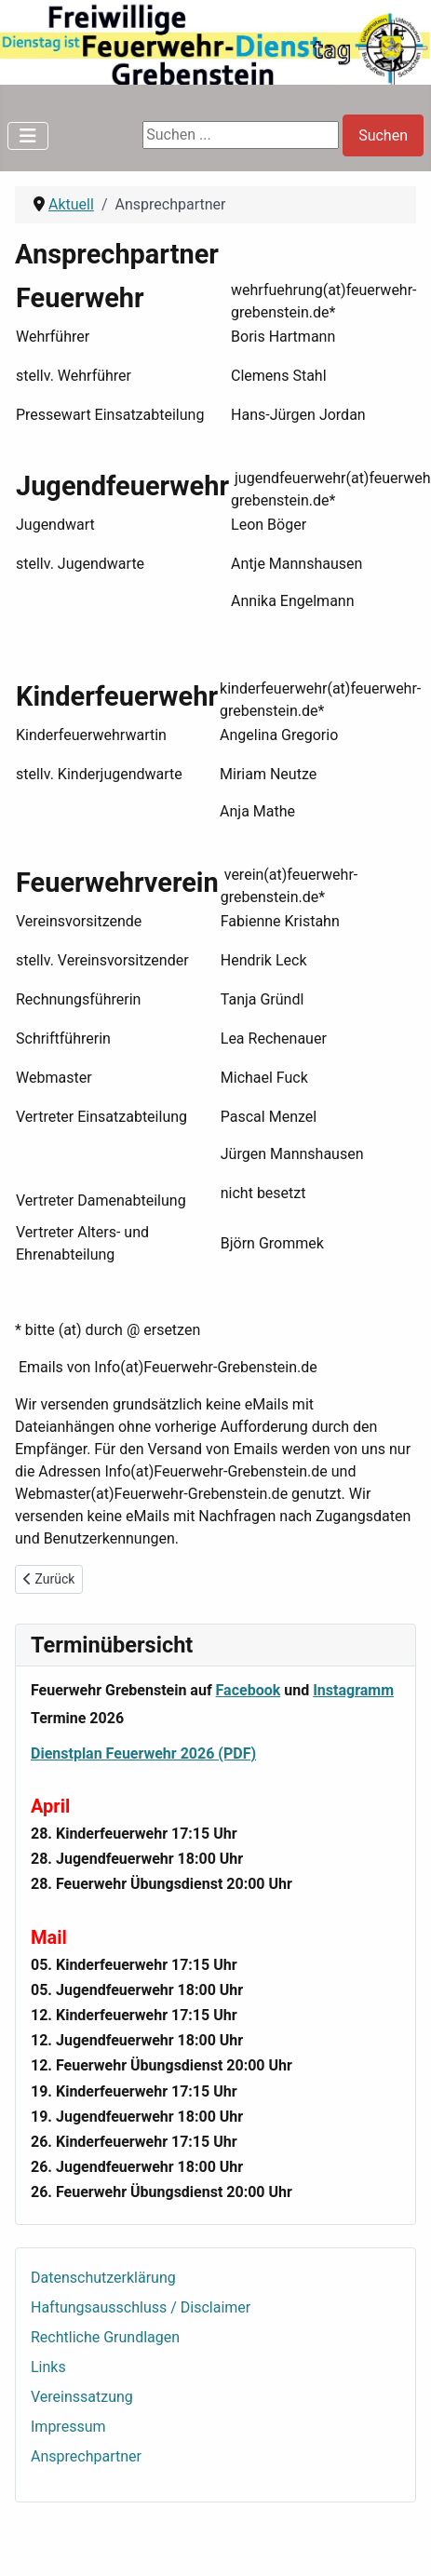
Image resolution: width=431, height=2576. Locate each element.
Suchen (383, 135)
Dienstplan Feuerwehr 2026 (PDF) (143, 1753)
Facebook (248, 1690)
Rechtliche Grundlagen (105, 2337)
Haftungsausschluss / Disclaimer (140, 2307)
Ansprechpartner (86, 2456)
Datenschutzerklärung (103, 2277)
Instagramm (353, 1690)
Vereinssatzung (82, 2397)
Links (48, 2367)
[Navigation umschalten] (27, 136)
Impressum (68, 2426)
